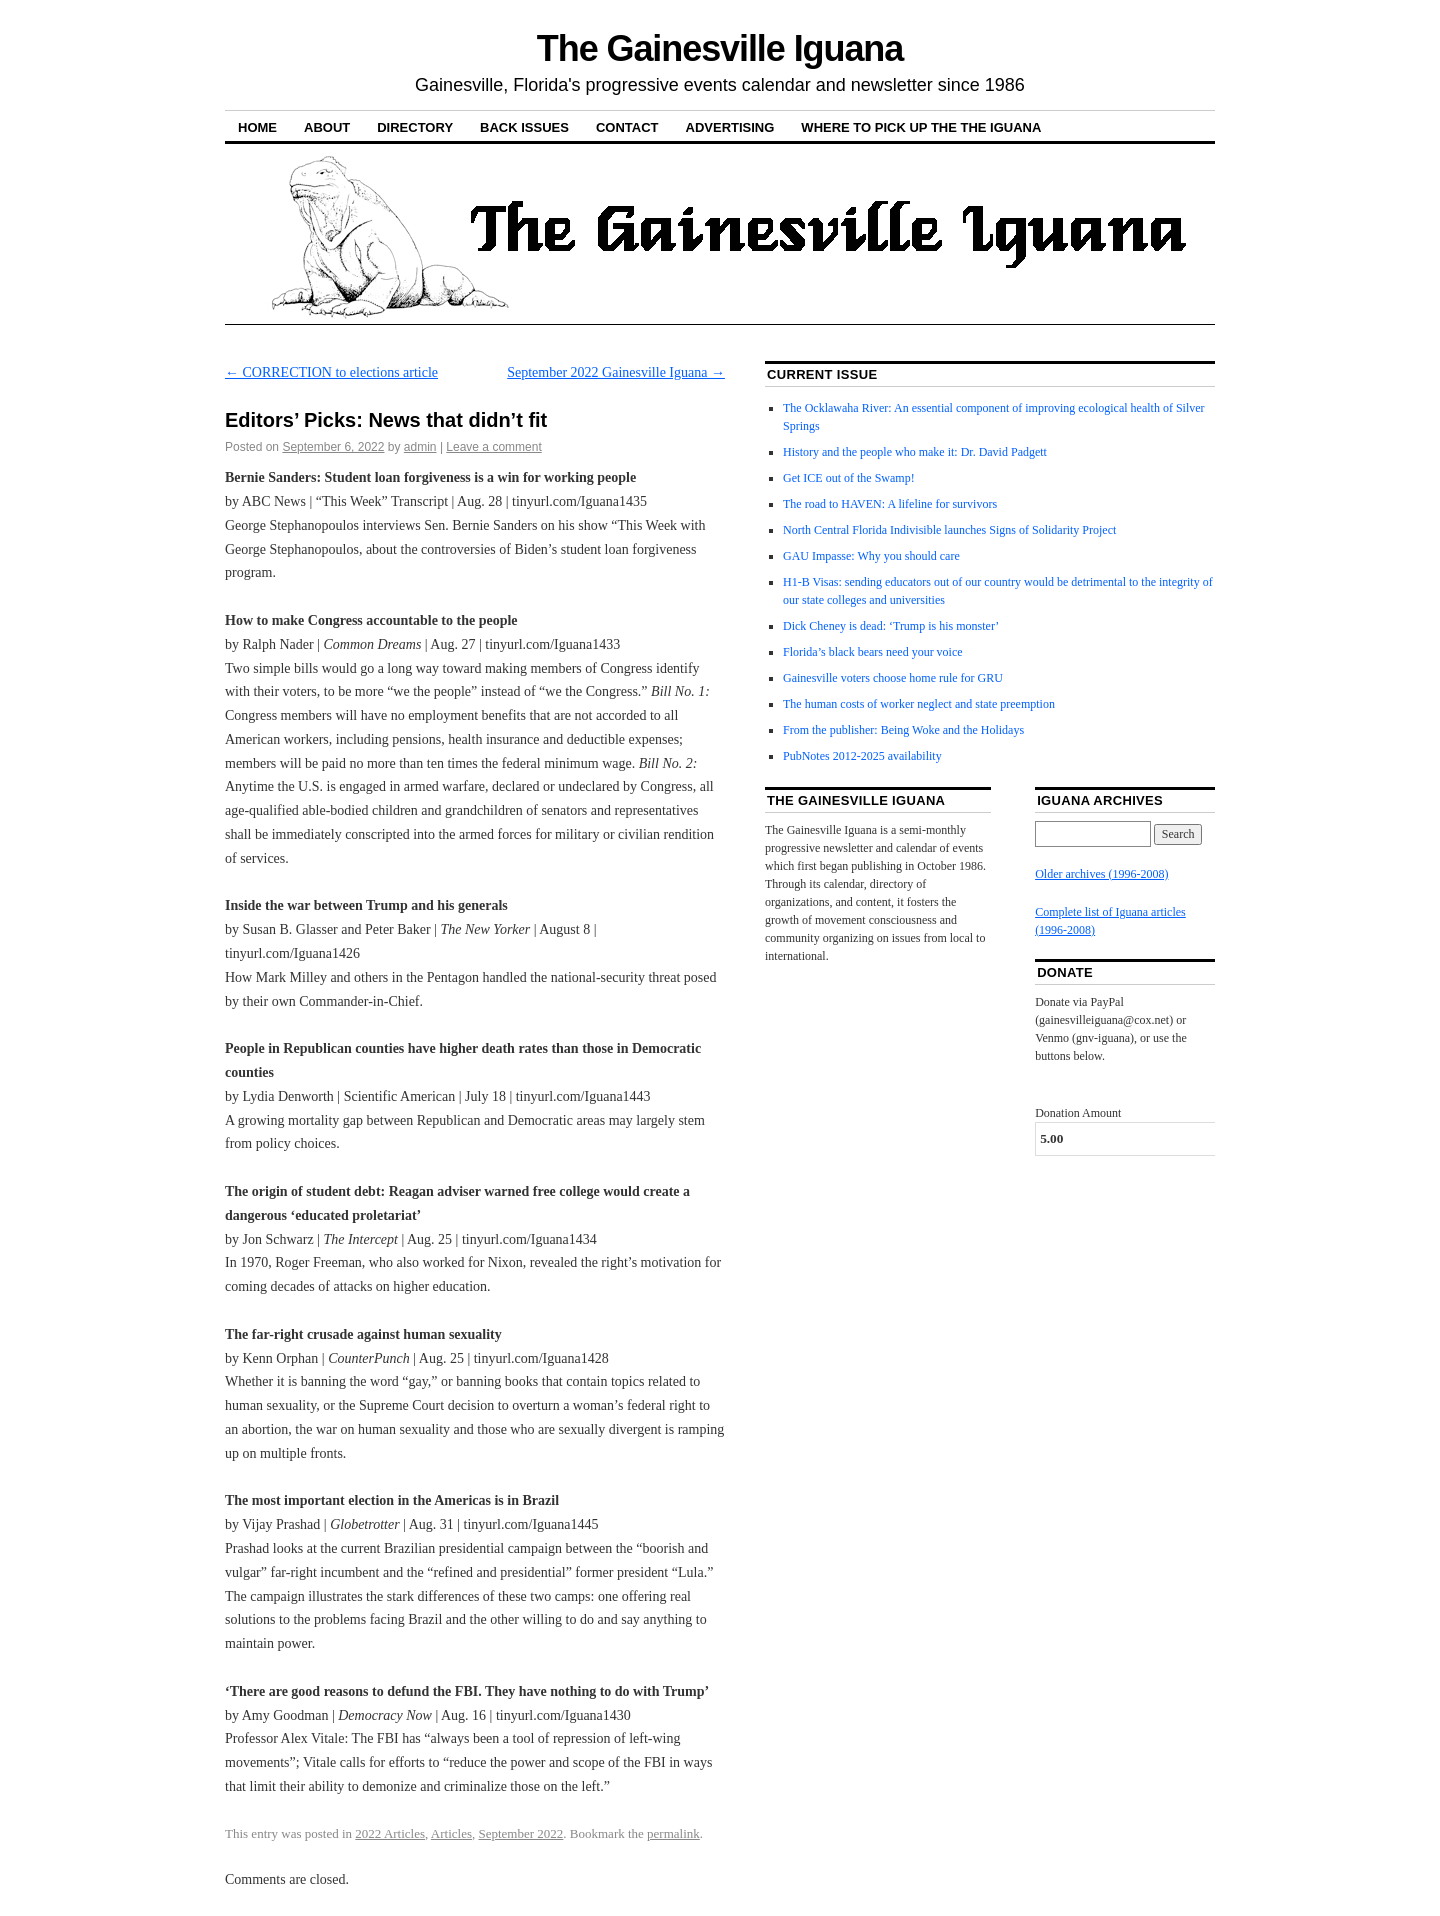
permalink (673, 1833)
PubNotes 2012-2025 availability (862, 756)
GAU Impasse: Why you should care (871, 556)
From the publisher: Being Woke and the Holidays (903, 730)
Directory (415, 127)
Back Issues (524, 127)
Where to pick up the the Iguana (921, 127)
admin (420, 447)
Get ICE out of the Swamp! (849, 478)
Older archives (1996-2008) (1101, 874)
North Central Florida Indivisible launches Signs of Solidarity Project (949, 530)
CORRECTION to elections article (331, 372)
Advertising (730, 127)
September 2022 (520, 1833)
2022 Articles (390, 1833)
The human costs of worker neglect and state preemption (919, 704)
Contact (627, 127)
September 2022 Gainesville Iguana (616, 372)
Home (257, 127)
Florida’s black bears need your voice (873, 652)
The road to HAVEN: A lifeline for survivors (890, 504)
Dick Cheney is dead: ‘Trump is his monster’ (891, 626)
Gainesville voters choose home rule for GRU (893, 678)
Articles (451, 1833)
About (327, 127)
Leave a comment (493, 447)
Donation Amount (1078, 1113)
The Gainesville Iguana (720, 48)
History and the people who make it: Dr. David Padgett (915, 452)
